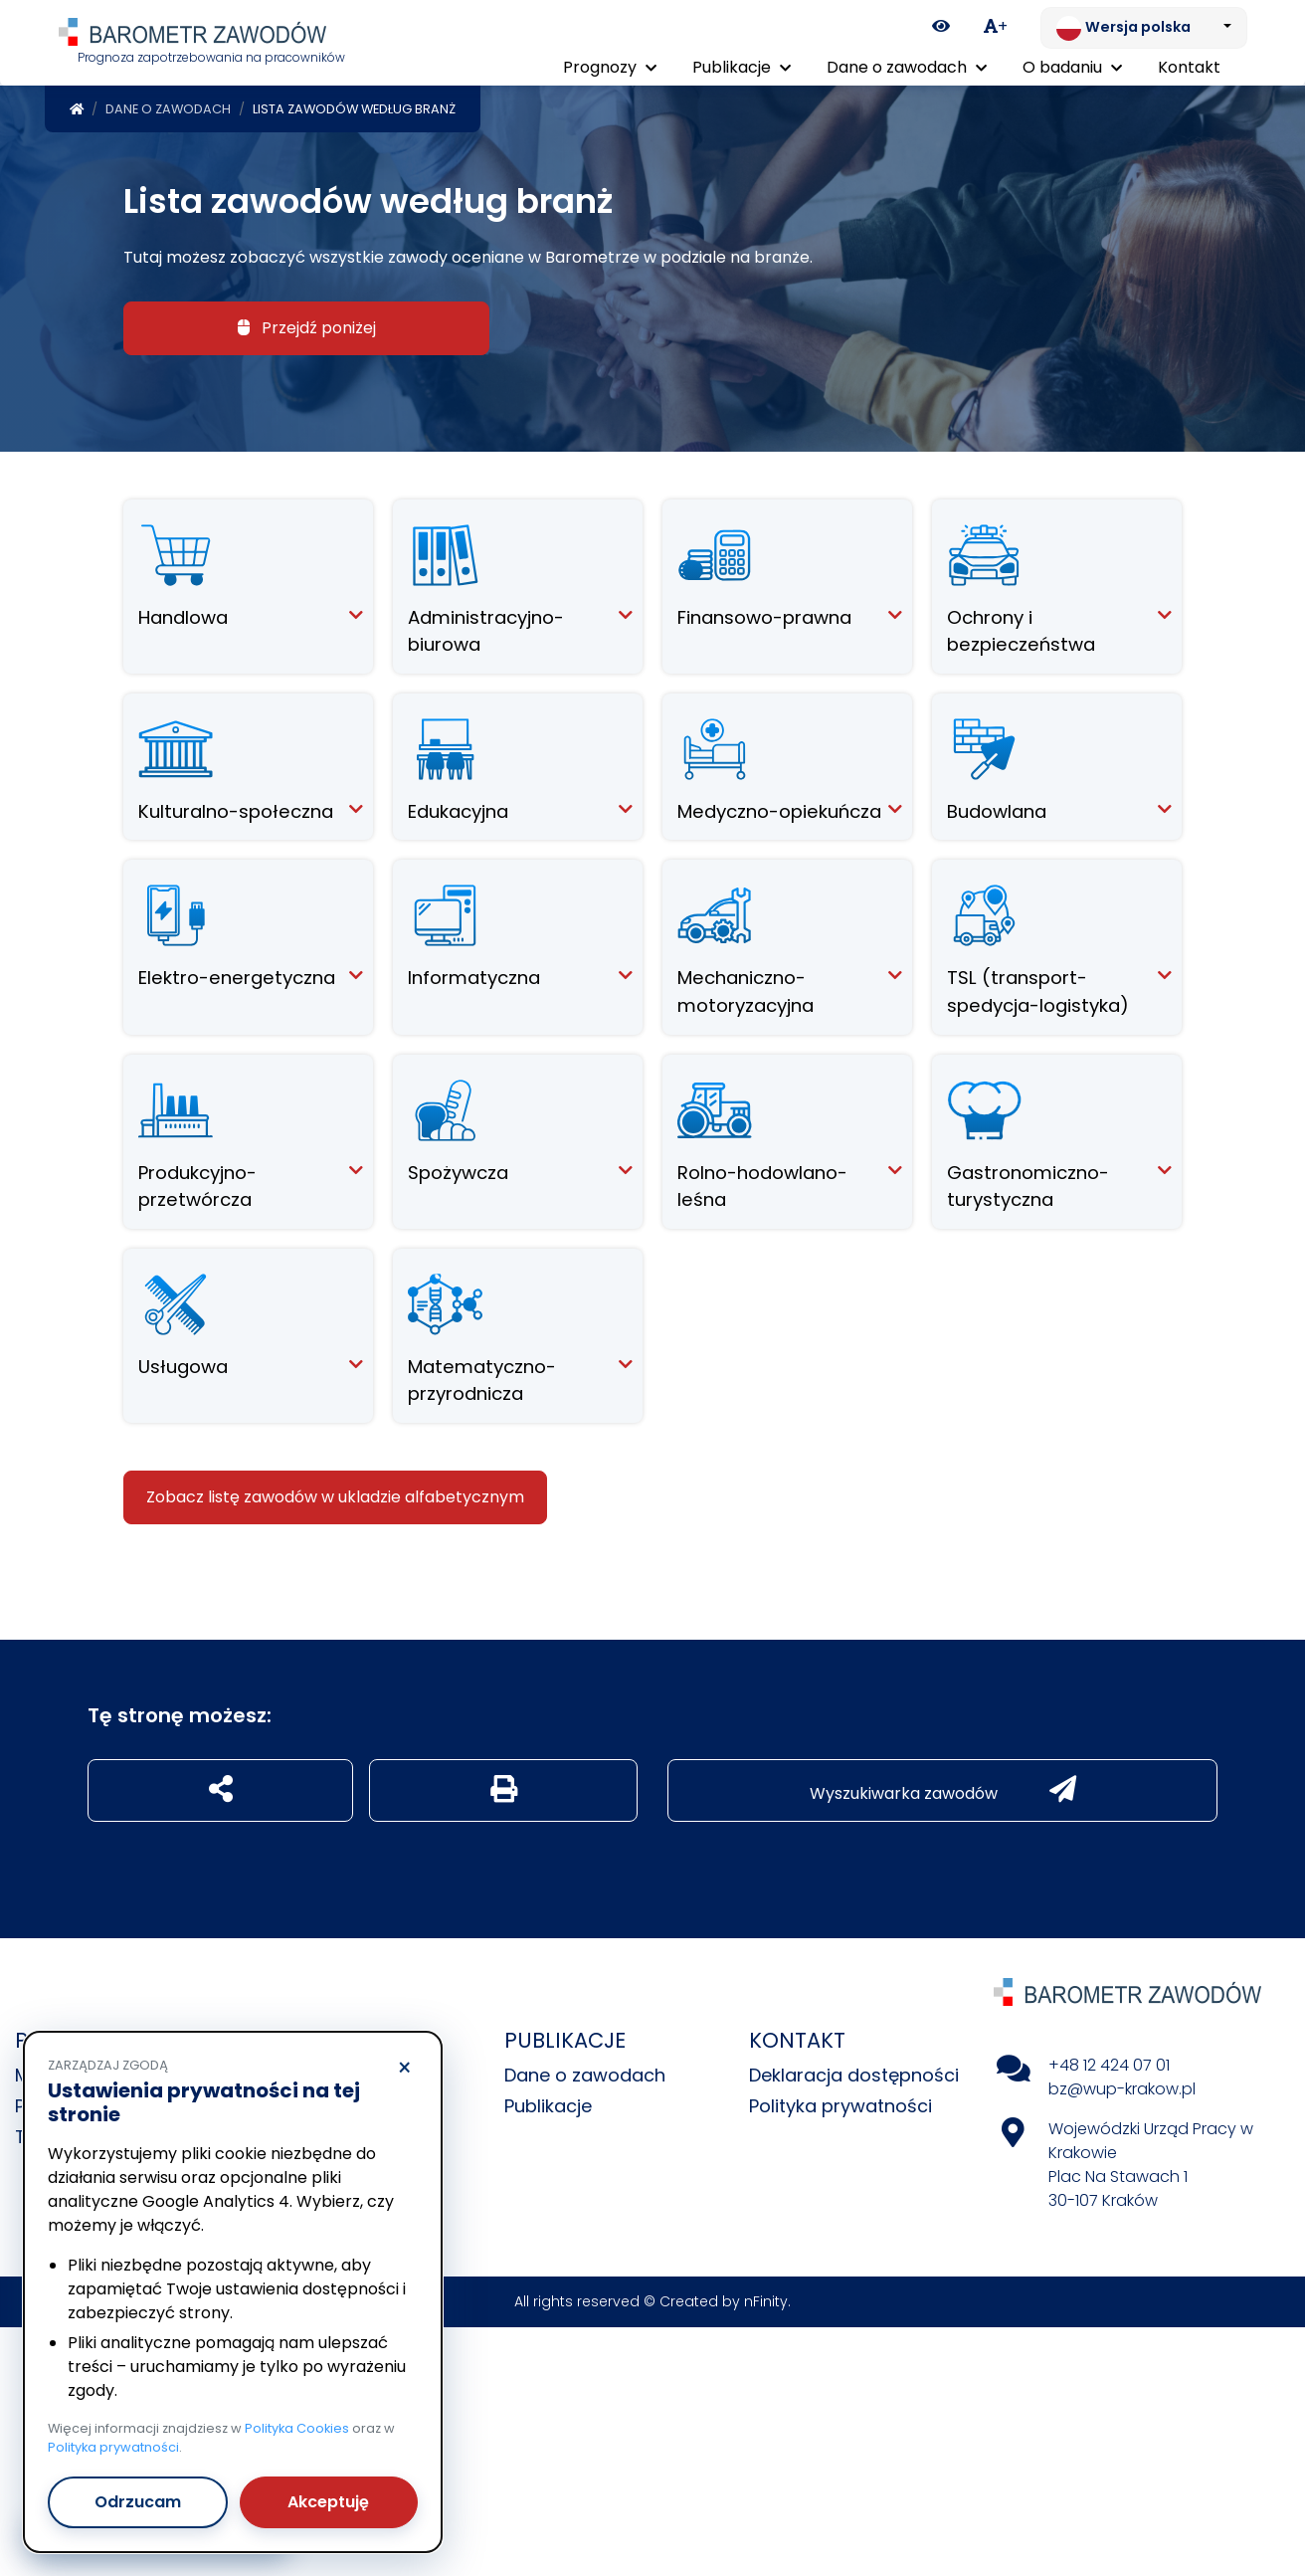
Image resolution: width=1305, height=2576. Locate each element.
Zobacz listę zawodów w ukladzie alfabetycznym (335, 1493)
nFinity (766, 2297)
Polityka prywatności (840, 2101)
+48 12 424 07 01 (1109, 2061)
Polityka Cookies (297, 2428)
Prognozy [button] (609, 67)
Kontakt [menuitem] (1189, 67)
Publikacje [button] (741, 67)
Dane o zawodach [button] (907, 67)
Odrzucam (137, 2501)
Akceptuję (328, 2501)
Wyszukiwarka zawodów (943, 1786)
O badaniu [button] (1072, 67)
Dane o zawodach (168, 105)
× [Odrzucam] (404, 2068)
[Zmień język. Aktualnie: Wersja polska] (1143, 28)
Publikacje (548, 2101)
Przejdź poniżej (307, 323)
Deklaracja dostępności (854, 2071)
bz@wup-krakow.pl (1122, 2085)
